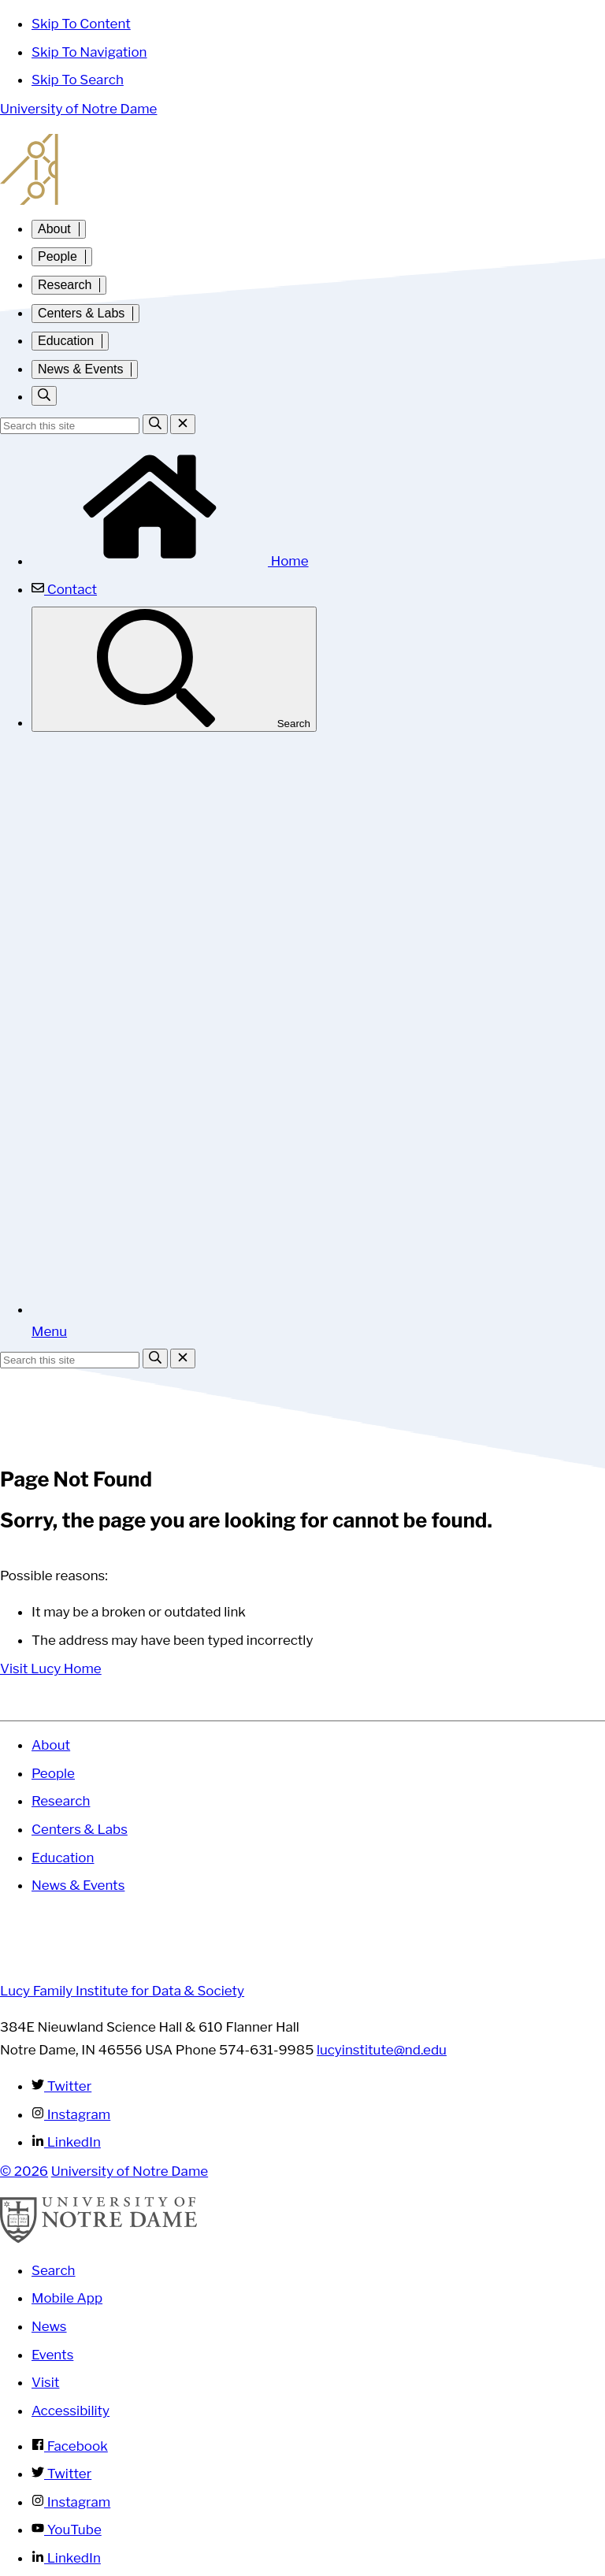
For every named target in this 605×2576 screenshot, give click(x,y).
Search (174, 669)
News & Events (80, 369)
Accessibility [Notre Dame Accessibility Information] (70, 2410)
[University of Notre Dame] (98, 2239)
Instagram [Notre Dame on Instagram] (71, 2502)
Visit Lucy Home (51, 1668)
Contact (64, 589)
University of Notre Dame (78, 109)
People (57, 256)
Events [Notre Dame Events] (52, 2355)
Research (64, 284)
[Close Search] (182, 424)
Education (66, 340)
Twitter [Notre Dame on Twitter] (61, 2473)
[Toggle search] (44, 396)
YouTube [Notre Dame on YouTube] (67, 2529)
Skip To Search (78, 79)
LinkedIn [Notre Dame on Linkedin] (66, 2558)
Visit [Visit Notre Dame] (45, 2382)
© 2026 (24, 2171)
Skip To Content (81, 24)
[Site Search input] (69, 426)
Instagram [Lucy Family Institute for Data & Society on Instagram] (71, 2114)
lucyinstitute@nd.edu (382, 2050)
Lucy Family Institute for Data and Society (302, 169)
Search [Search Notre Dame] (54, 2270)
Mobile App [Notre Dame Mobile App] (67, 2298)
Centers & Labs (81, 313)
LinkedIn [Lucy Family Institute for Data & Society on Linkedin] (66, 2142)
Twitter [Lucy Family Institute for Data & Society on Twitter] (61, 2086)
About (54, 229)
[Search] (155, 424)
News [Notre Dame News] (49, 2326)
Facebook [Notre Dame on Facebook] (70, 2446)
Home (170, 561)
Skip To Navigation (89, 52)
